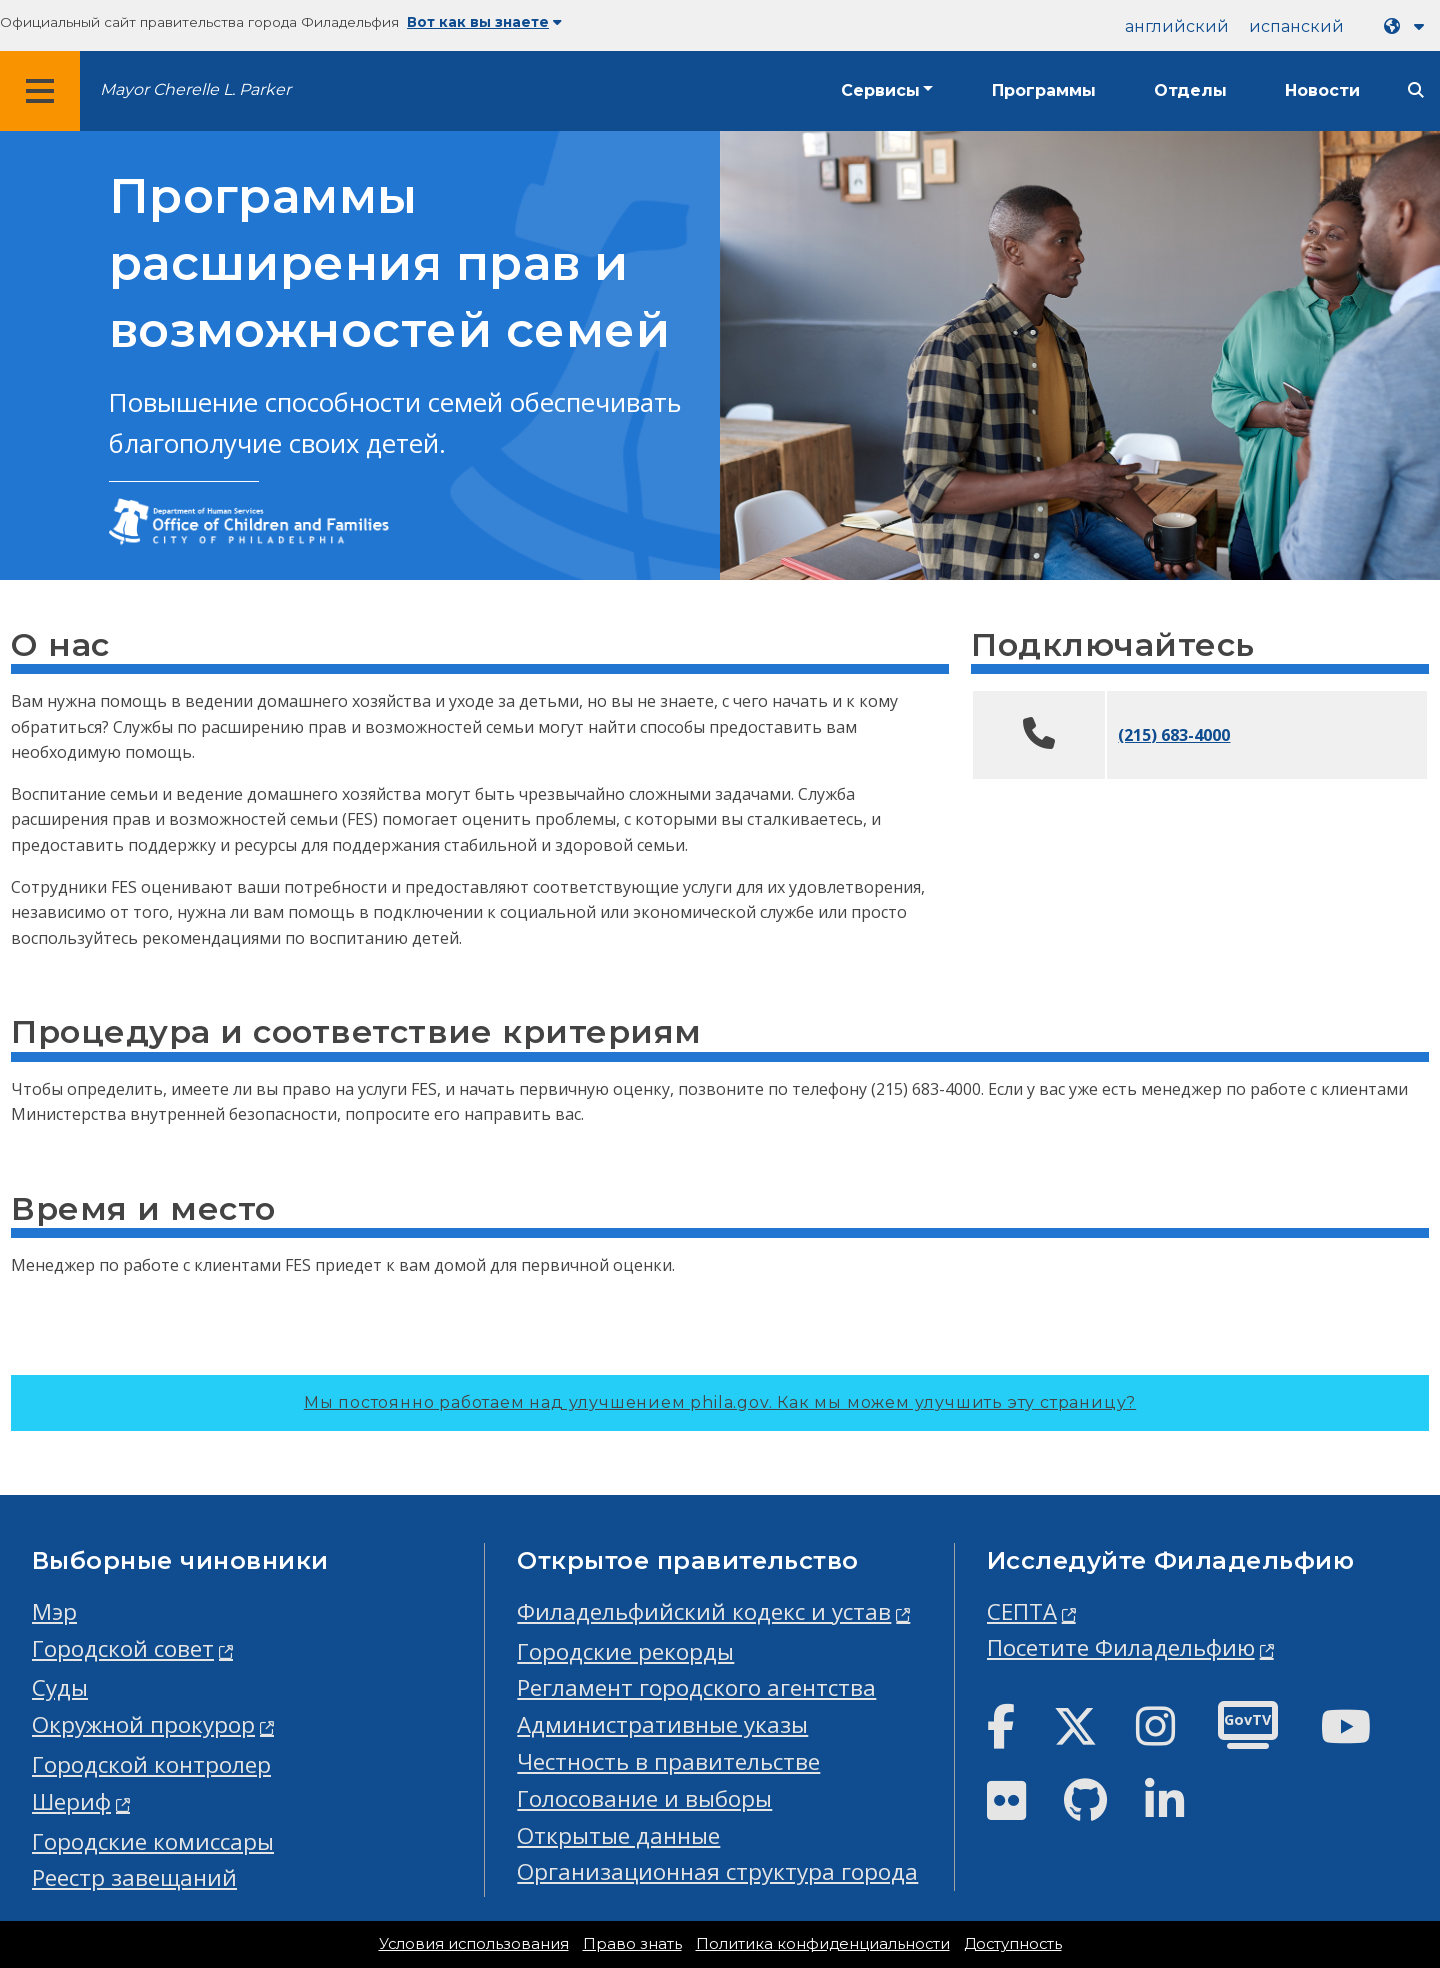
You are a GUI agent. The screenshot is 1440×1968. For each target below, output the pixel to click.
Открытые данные (618, 1835)
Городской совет (123, 1648)
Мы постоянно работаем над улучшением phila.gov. (720, 1402)
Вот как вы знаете (484, 22)
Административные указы (662, 1724)
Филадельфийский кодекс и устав (704, 1611)
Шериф (71, 1801)
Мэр (54, 1611)
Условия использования (474, 1944)
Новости (1322, 90)
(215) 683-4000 (1174, 735)
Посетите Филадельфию (1121, 1647)
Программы (1044, 90)
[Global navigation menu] (40, 91)
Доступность (1013, 1944)
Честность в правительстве (668, 1761)
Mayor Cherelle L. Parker (195, 89)
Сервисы (880, 90)
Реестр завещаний (134, 1877)
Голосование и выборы (644, 1798)
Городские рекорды (625, 1651)
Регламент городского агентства (696, 1687)
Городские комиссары (153, 1841)
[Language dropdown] (1408, 26)
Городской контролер (151, 1764)
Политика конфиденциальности (823, 1944)
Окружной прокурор (143, 1724)
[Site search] (1416, 90)
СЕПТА (1022, 1611)
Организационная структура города (717, 1871)
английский (1177, 26)
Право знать (632, 1944)
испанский (1296, 26)
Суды (60, 1687)
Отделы (1190, 90)
